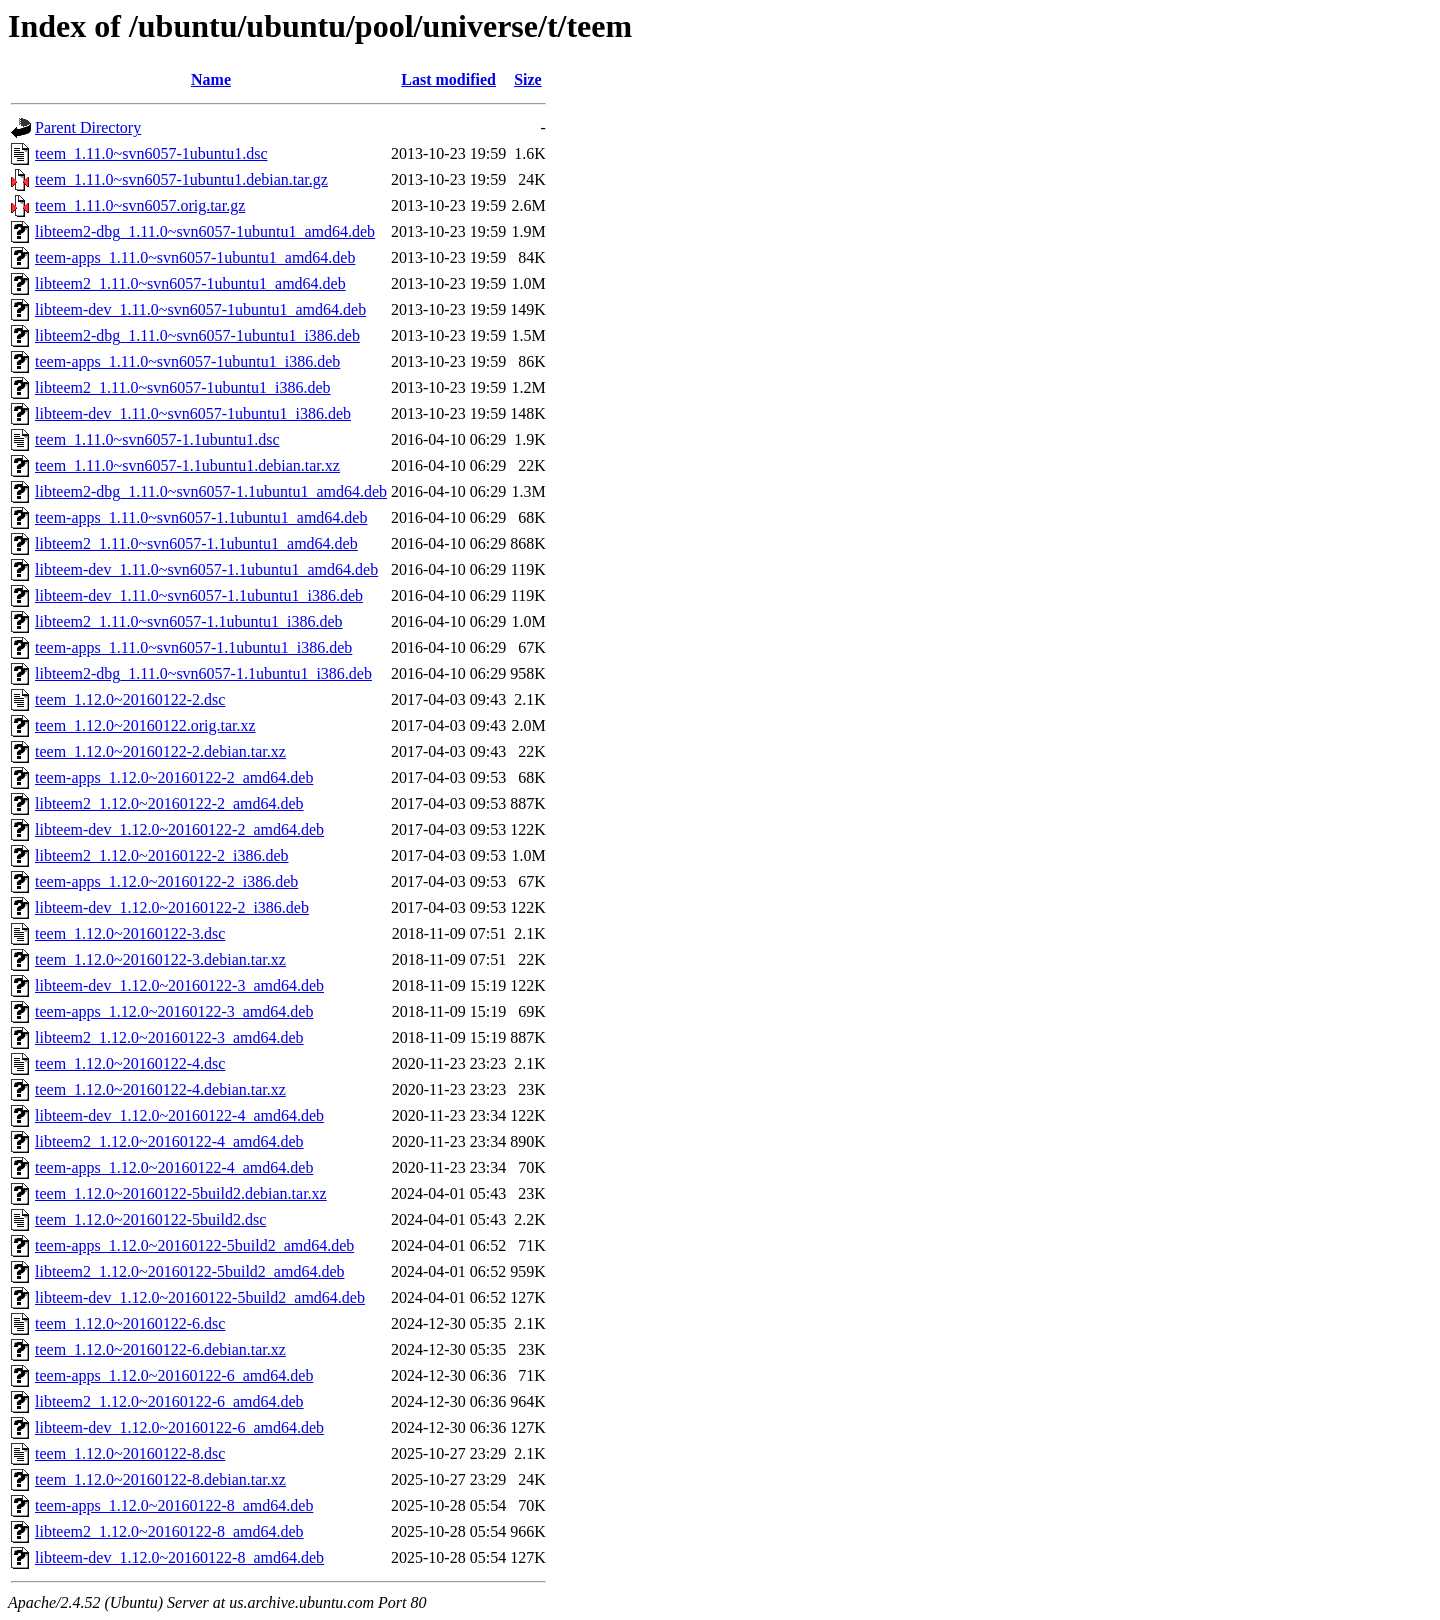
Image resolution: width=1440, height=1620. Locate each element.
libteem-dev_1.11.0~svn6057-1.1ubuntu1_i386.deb (199, 595)
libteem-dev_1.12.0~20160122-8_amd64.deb (179, 1557)
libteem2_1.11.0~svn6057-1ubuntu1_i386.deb (183, 387)
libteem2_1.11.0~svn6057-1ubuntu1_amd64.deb (190, 283)
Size (528, 79)
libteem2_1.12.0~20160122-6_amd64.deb (169, 1401)
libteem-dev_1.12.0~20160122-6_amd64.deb (179, 1427)
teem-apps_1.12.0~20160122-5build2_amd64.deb (194, 1245)
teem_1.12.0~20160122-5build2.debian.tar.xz (181, 1193)
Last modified (448, 79)
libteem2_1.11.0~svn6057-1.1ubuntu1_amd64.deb (196, 543)
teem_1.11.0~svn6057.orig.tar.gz (140, 205)
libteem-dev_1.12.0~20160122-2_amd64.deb (179, 829)
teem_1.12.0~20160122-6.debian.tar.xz (160, 1349)
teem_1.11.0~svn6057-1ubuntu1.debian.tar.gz (181, 179)
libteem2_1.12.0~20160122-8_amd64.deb (169, 1531)
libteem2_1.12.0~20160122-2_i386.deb (162, 855)
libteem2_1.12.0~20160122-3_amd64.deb (169, 1037)
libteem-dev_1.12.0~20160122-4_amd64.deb (179, 1115)
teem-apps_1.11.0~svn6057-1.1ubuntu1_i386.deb (193, 647)
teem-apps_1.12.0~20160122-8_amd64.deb (174, 1505)
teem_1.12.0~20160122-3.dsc (130, 933)
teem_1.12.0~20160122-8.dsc (130, 1453)
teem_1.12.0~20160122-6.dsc (130, 1323)
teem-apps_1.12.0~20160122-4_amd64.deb (174, 1167)
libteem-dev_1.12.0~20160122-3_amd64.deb (179, 985)
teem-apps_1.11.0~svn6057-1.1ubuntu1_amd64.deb (201, 517)
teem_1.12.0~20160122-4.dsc (130, 1063)
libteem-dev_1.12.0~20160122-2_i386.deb (172, 907)
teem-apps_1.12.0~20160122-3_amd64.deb (174, 1011)
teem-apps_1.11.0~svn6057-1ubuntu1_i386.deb (187, 361)
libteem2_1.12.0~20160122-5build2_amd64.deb (190, 1271)
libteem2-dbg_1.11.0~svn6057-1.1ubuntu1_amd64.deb (211, 491)
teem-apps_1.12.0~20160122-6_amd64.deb (174, 1375)
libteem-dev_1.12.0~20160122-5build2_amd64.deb (200, 1297)
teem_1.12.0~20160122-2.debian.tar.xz (160, 751)
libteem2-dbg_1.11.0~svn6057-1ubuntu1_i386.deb (197, 335)
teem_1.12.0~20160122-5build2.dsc (150, 1219)
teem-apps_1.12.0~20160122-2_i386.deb (166, 881)
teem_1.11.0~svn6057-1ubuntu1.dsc (151, 153)
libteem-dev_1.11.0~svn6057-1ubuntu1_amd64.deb (200, 309)
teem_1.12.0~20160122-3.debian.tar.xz (160, 959)
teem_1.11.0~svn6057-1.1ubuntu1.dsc (157, 439)
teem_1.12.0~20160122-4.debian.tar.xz (160, 1089)
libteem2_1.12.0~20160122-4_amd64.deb (169, 1141)
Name (211, 79)
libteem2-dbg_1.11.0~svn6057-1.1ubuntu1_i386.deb (203, 673)
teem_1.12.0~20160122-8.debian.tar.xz (160, 1479)
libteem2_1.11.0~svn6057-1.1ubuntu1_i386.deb (189, 621)
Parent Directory (88, 127)
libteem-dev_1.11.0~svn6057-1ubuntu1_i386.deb (193, 413)
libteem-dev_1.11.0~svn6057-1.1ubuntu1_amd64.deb (206, 569)
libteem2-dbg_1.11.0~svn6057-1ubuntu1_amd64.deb (205, 231)
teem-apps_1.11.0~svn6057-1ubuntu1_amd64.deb (195, 257)
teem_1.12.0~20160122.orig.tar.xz (145, 725)
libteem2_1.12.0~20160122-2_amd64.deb (169, 803)
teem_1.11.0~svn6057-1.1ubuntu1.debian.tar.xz (187, 465)
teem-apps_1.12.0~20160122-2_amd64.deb (174, 777)
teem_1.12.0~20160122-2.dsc (130, 699)
